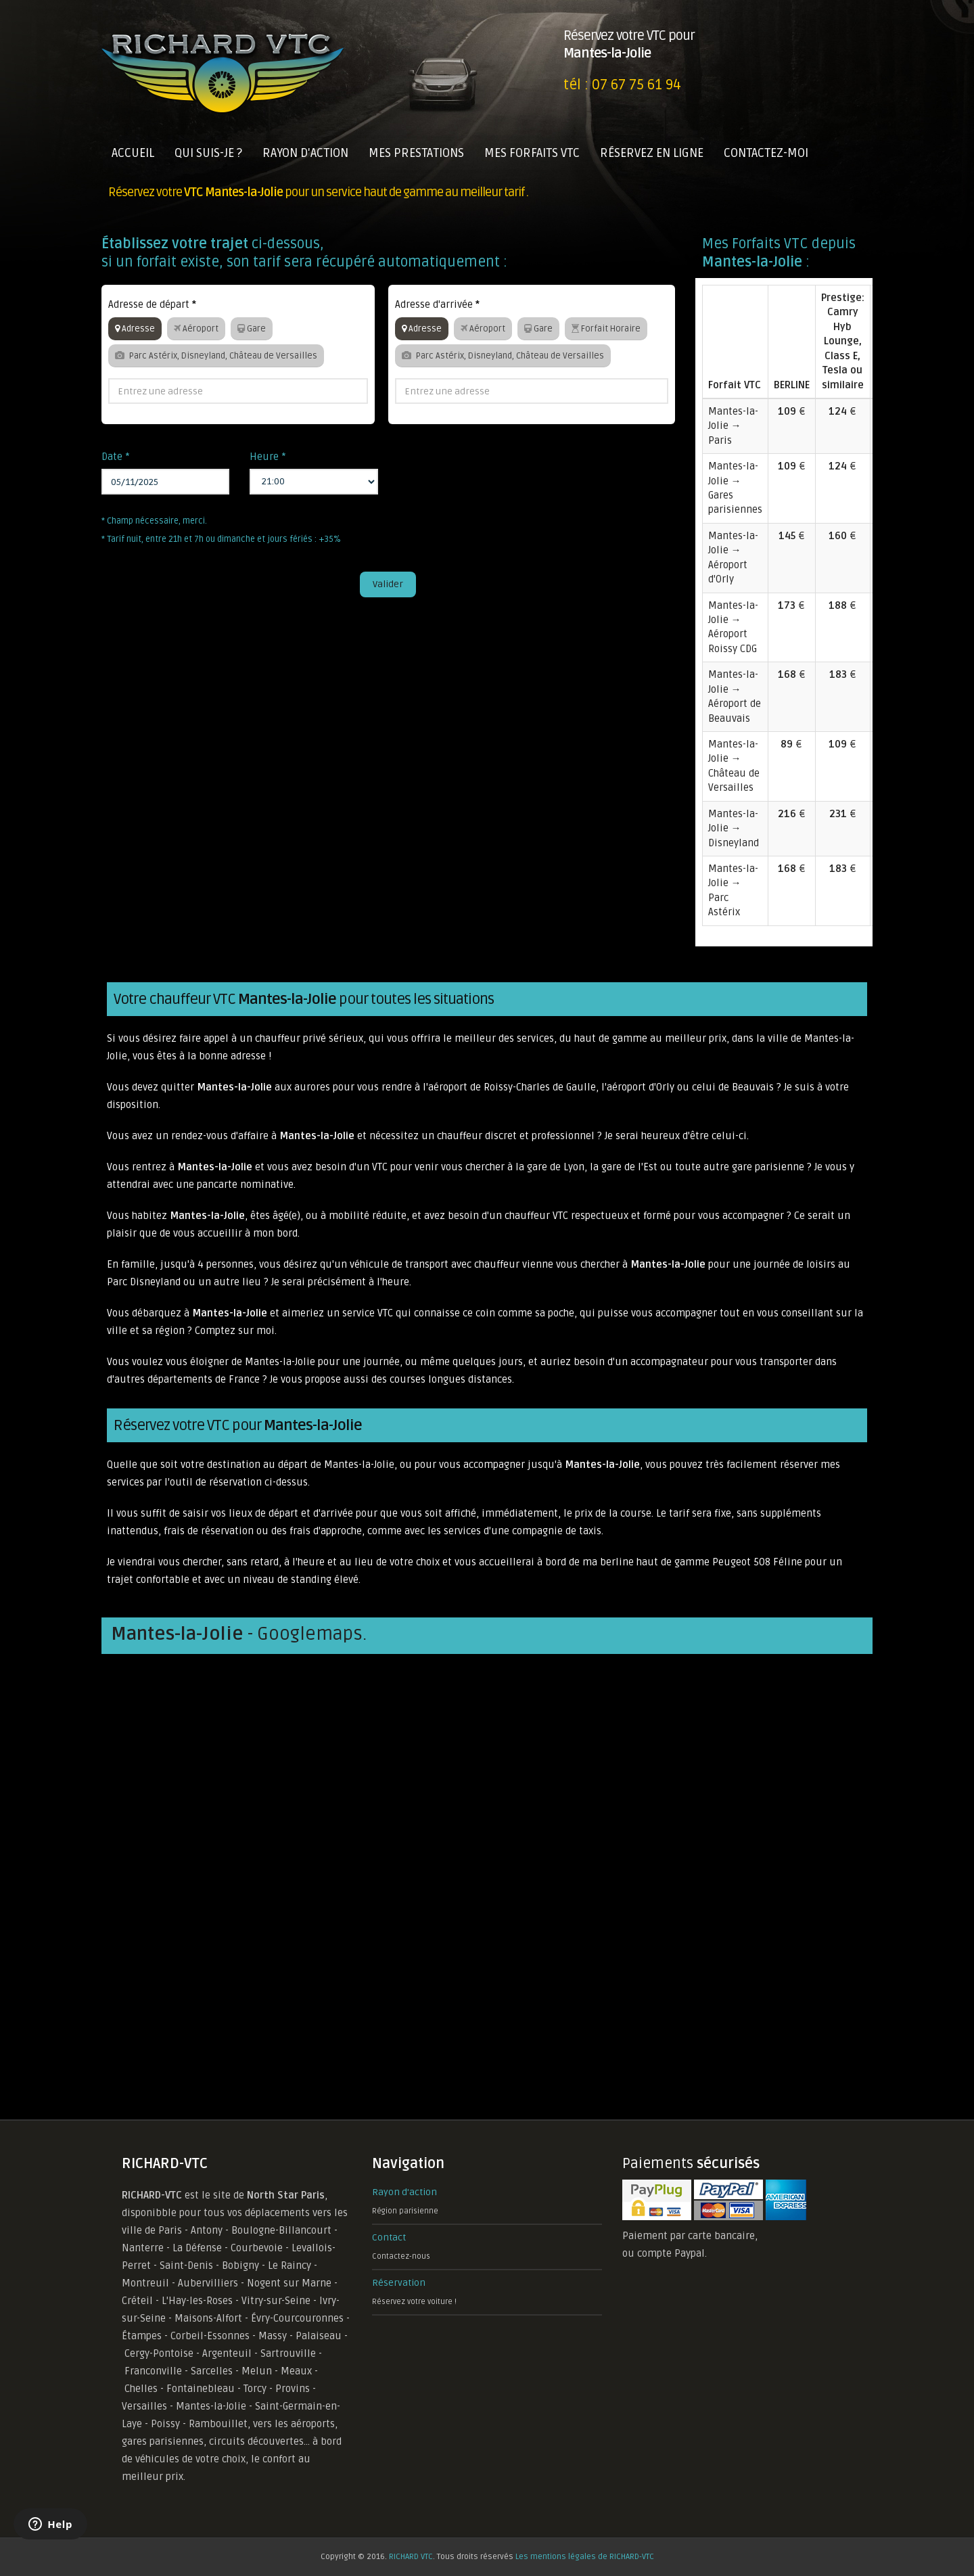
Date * (115, 457)
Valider (388, 584)
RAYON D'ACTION (305, 152)
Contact (389, 2237)
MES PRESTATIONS (416, 152)
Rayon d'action (404, 2192)
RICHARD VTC (411, 2557)
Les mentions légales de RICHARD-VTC (584, 2557)
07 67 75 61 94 (636, 84)
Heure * (268, 457)
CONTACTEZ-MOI (766, 152)
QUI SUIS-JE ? (208, 152)
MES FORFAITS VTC (532, 152)
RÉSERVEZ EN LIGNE (651, 152)
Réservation (398, 2282)
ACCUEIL (133, 152)
